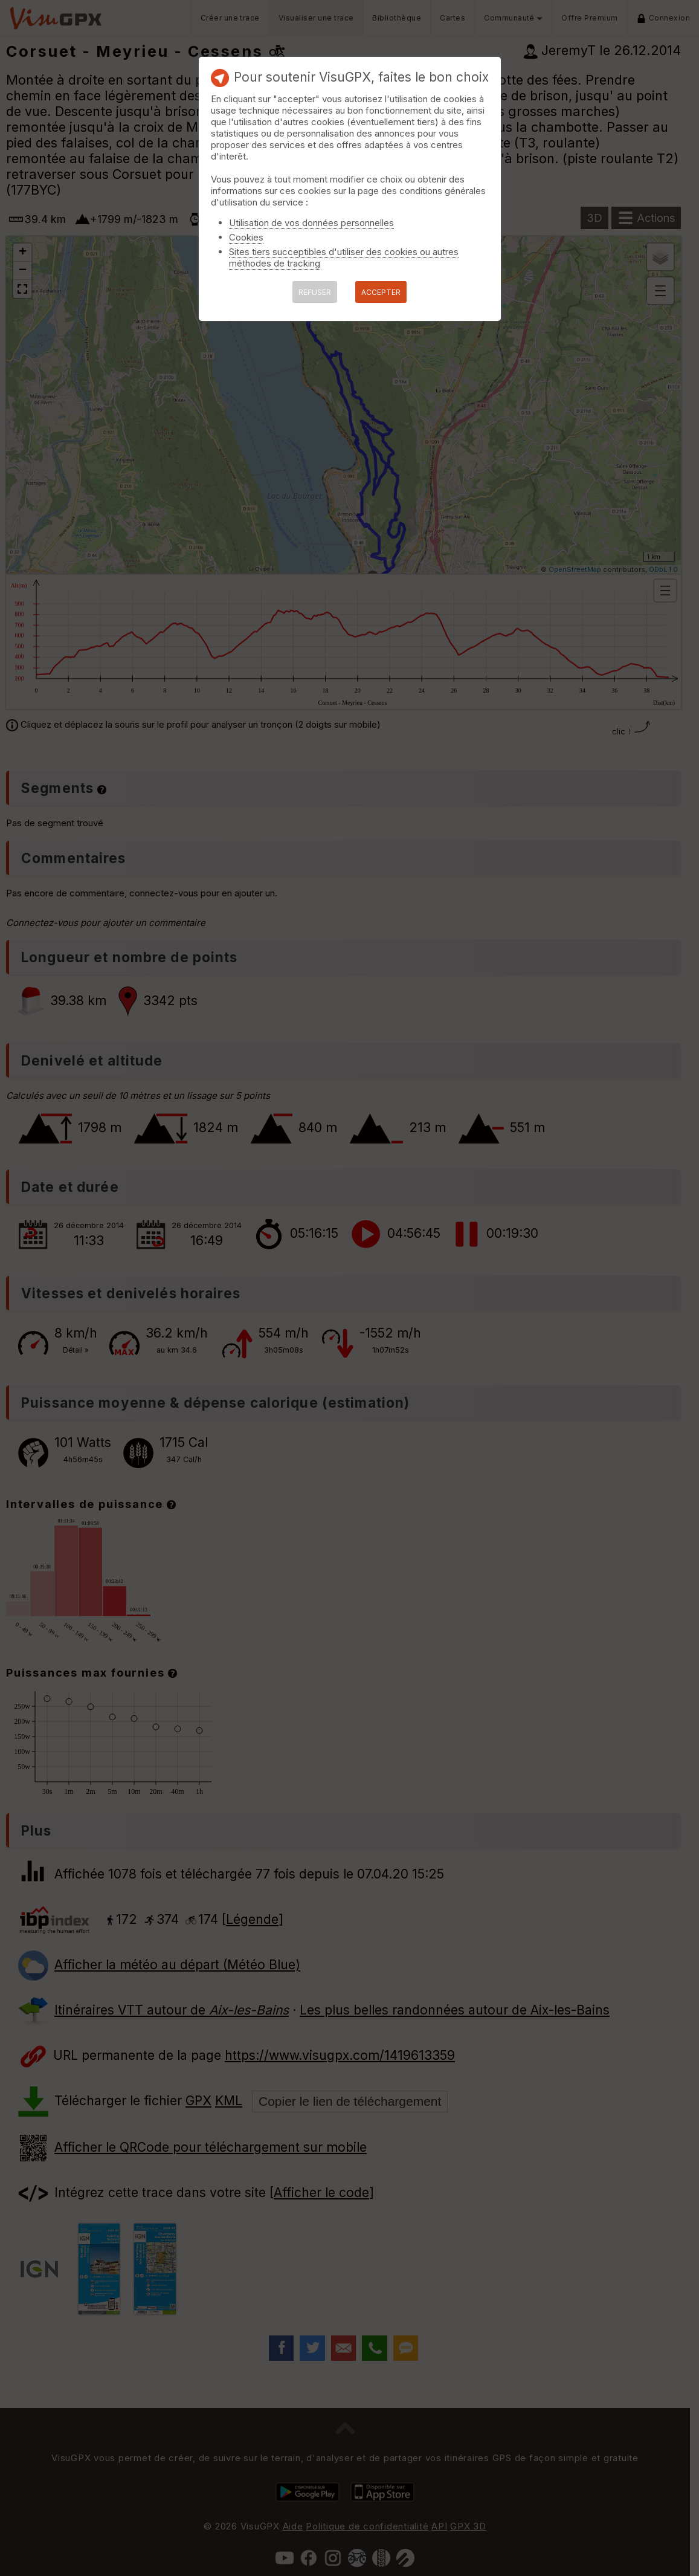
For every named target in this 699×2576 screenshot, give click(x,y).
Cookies (246, 237)
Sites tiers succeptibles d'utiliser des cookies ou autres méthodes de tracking (344, 257)
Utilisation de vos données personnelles (311, 222)
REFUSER (314, 292)
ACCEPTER (381, 292)
